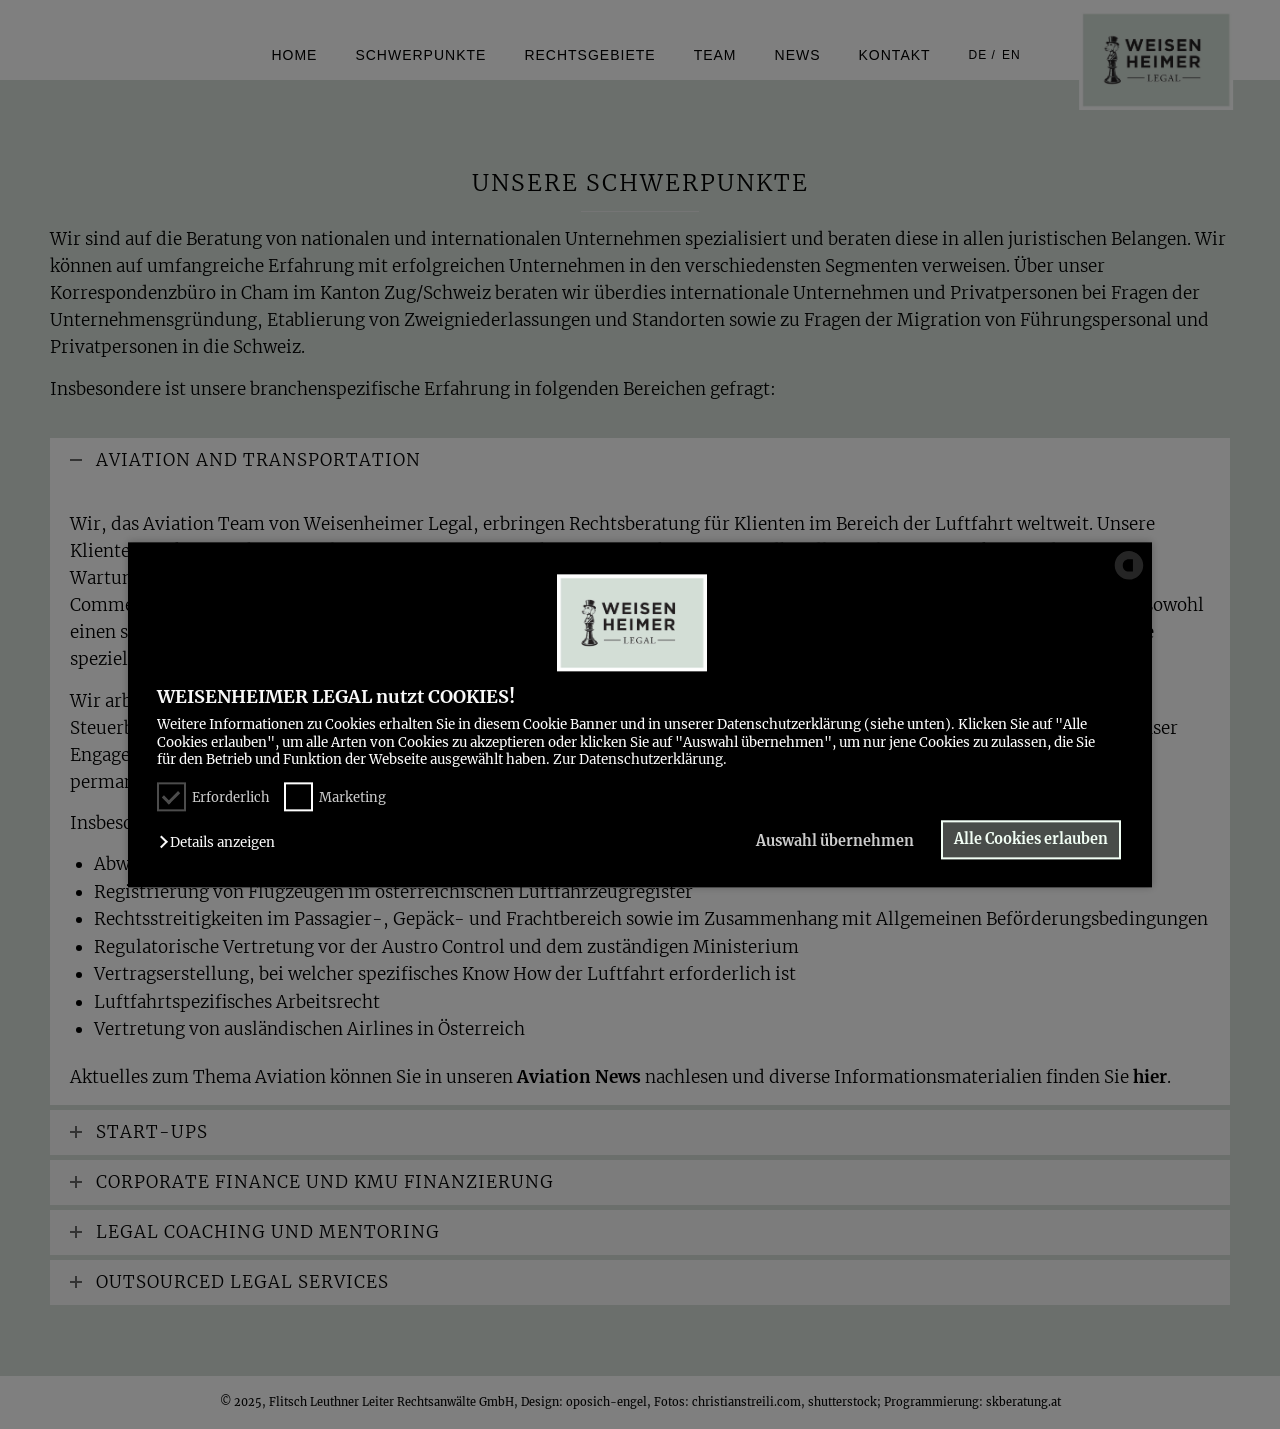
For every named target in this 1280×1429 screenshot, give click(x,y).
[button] (222, 843)
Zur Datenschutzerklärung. (640, 759)
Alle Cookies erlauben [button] (1031, 840)
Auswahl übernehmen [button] (833, 842)
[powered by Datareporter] (1129, 577)
